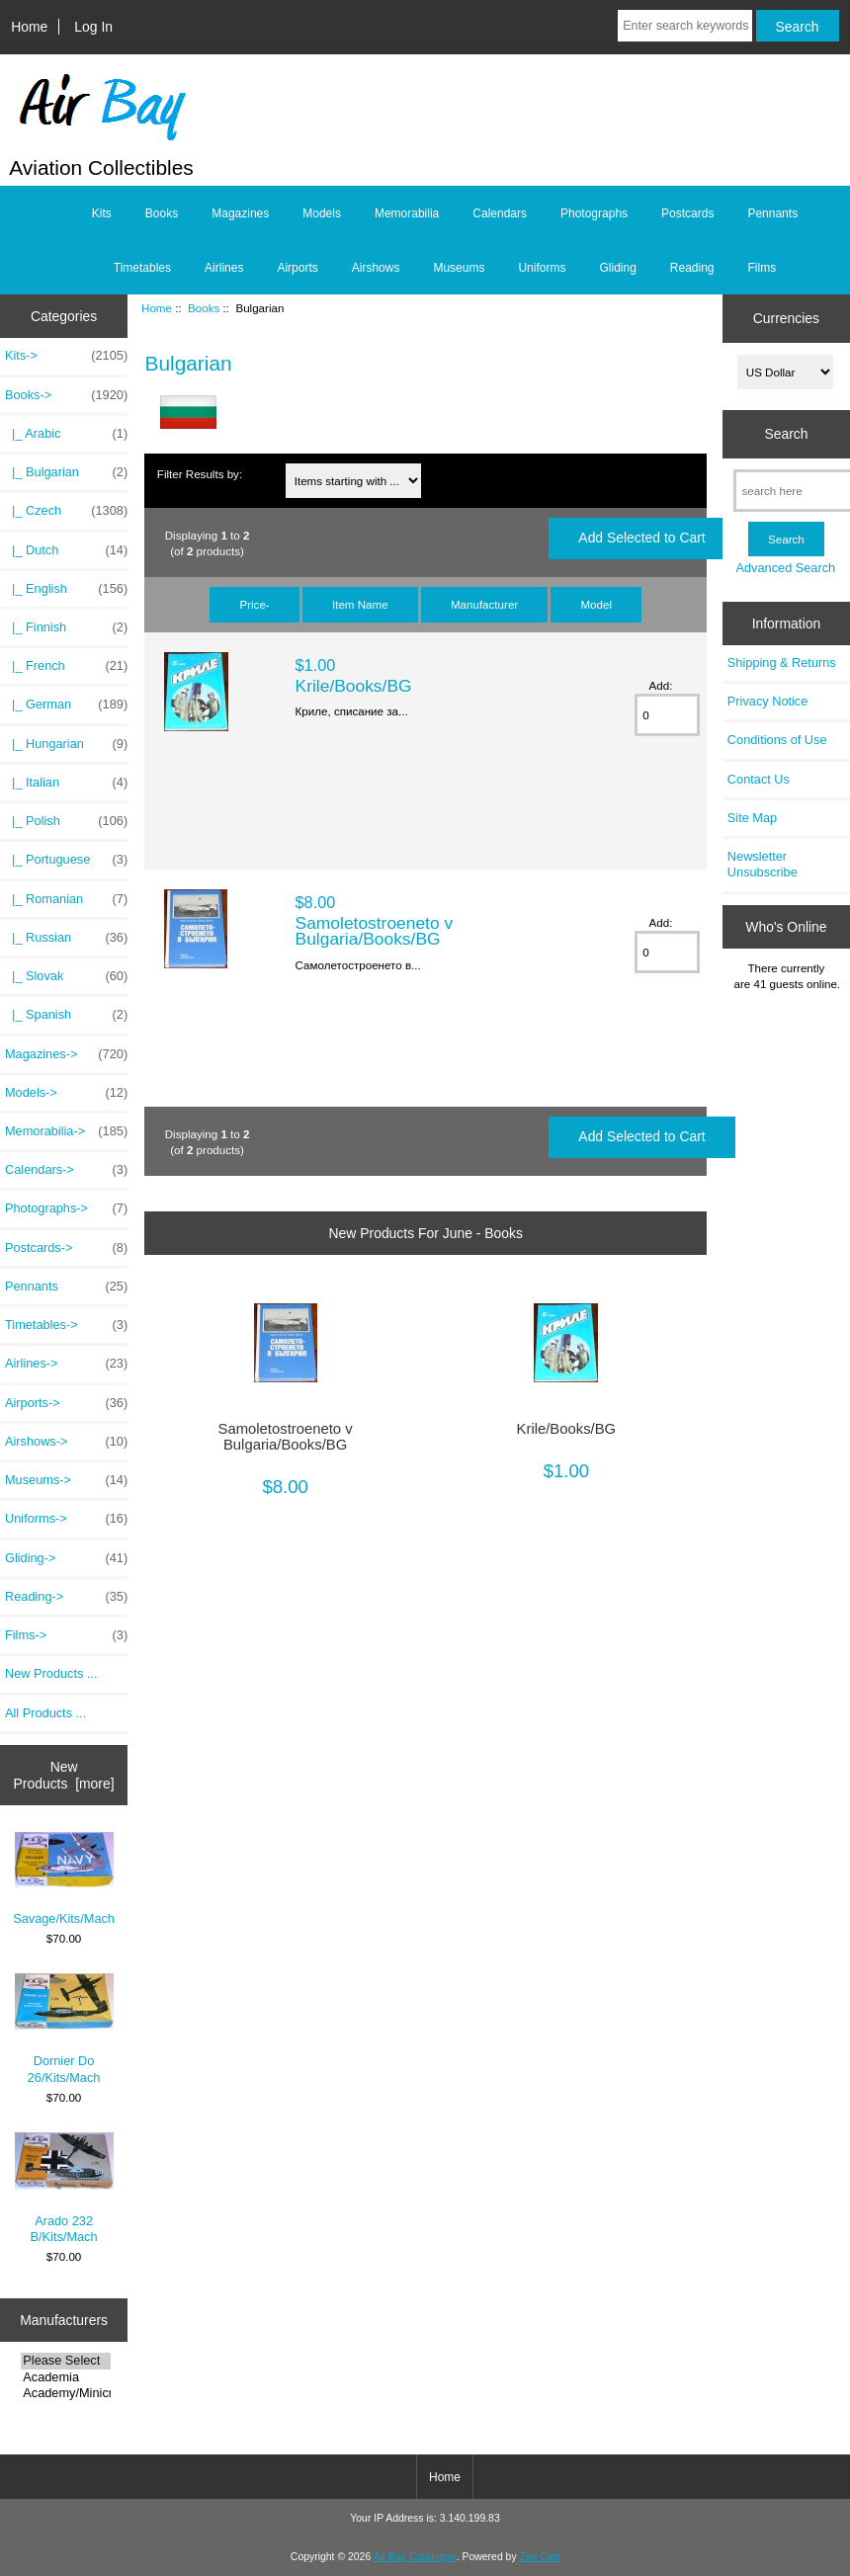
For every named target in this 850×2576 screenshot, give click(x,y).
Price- (254, 604)
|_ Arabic (66, 434)
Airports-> (66, 1403)
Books (203, 307)
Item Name (360, 604)
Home (29, 27)
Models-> (66, 1093)
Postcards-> (66, 1248)
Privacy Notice (767, 701)
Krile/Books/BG (354, 686)
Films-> (66, 1635)
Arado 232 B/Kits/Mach (64, 2188)
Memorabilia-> (66, 1131)
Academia (65, 2377)
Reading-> (66, 1597)
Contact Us (758, 779)
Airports (297, 268)
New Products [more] (64, 1774)
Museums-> (66, 1480)
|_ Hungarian (66, 744)
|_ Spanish (66, 1015)
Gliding (617, 268)
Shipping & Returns (781, 662)
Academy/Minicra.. (65, 2393)
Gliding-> (66, 1558)
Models (321, 213)
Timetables (142, 268)
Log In (93, 27)
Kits (102, 213)
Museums (458, 268)
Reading (692, 268)
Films (762, 268)
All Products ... (45, 1712)
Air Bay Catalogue (415, 2556)
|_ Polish (66, 821)
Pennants (772, 213)
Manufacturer (484, 604)
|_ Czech (66, 511)
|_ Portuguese (66, 860)
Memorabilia (407, 213)
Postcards (687, 213)
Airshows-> (66, 1442)
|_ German (66, 704)
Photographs (594, 213)
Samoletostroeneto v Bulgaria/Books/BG (375, 931)
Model (596, 604)
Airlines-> (66, 1363)
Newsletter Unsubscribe (762, 864)
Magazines (240, 213)
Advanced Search (786, 567)
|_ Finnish (66, 627)
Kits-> (66, 356)
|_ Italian (66, 782)
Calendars (499, 213)
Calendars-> (66, 1170)
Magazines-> (66, 1054)
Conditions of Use (777, 739)
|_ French (66, 666)
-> (66, 395)
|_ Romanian (66, 899)
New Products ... (51, 1673)
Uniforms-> (66, 1519)
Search (786, 434)
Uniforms (541, 268)
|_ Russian (66, 938)
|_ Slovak (66, 976)
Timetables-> (66, 1325)
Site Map (752, 817)
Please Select (65, 2360)
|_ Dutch (66, 550)
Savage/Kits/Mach (64, 1879)
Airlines (224, 268)
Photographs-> (66, 1208)
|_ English (66, 589)
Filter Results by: (199, 473)
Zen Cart (540, 2556)
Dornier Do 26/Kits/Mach (64, 2028)
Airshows (376, 268)
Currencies (786, 318)
